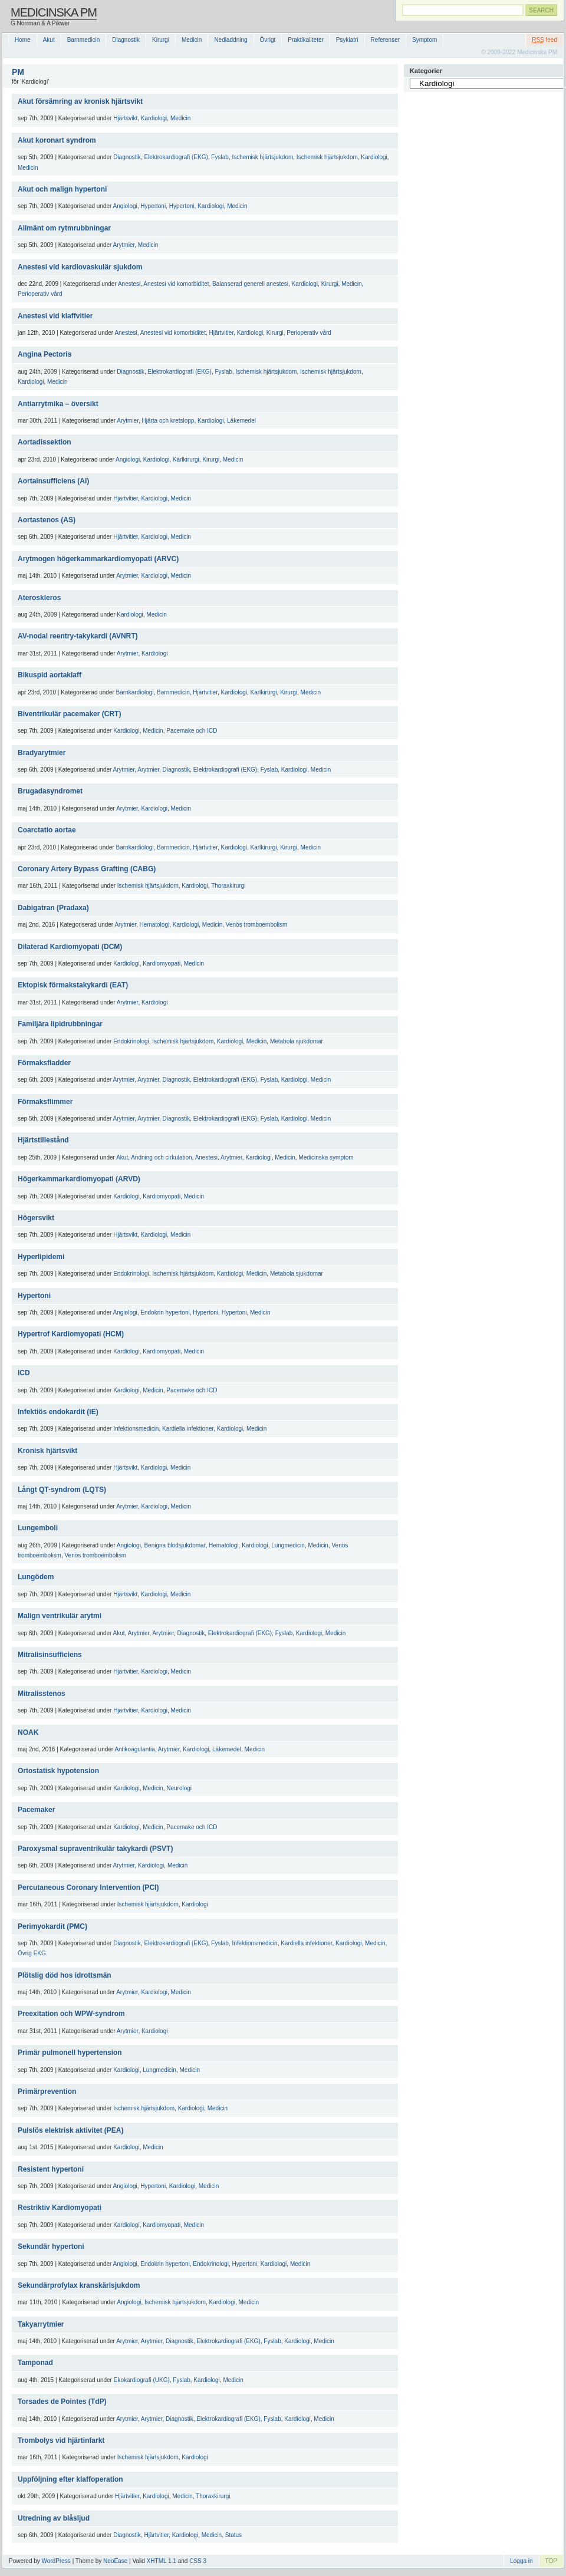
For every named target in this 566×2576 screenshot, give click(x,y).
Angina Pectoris (44, 354)
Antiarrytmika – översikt (58, 404)
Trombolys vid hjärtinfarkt (61, 2440)
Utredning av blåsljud (54, 2518)
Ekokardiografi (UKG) (142, 2380)
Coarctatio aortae (47, 830)
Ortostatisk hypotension (58, 1771)
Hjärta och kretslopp (168, 420)
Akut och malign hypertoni (62, 189)
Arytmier (124, 245)
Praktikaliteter (306, 40)
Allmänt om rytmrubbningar (64, 228)
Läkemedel (241, 420)
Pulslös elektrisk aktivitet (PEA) (70, 2130)
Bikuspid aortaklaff (49, 675)
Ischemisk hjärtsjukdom (262, 157)
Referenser (385, 40)
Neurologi (179, 1788)
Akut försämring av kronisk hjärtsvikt (80, 101)
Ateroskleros (39, 598)
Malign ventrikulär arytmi (59, 1616)
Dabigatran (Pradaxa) (53, 908)
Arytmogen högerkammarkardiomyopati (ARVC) (98, 559)
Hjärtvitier (221, 333)
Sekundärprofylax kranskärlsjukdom (79, 2285)
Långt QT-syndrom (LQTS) (62, 1489)
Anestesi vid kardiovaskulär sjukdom (80, 267)
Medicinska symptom (325, 1157)
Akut (49, 40)
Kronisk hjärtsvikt (47, 1451)
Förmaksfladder (44, 1063)
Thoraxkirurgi (228, 885)
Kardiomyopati (161, 963)
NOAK (28, 1732)
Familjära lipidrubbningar (60, 1024)
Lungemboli (38, 1528)
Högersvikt (36, 1218)
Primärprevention (47, 2091)
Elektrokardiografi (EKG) (176, 157)
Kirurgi (160, 40)
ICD (24, 1373)
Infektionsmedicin (136, 1428)
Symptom (424, 40)
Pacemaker (36, 1810)
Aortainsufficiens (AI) (53, 481)
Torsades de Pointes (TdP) (62, 2401)
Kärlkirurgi (186, 459)
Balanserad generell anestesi (250, 284)
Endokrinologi (131, 1041)
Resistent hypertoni (51, 2169)
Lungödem (36, 1577)
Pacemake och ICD (191, 730)
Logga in (521, 2561)
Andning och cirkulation (161, 1157)
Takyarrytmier (41, 2324)
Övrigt (268, 40)
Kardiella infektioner (187, 1428)
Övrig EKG (32, 1953)
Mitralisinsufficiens (50, 1655)
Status (233, 2535)
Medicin (192, 40)
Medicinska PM (54, 12)
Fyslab (219, 157)
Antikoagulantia (134, 1749)
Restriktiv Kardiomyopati (59, 2207)
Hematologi (155, 924)
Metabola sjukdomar (296, 1041)
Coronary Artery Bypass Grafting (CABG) (87, 869)
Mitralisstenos (41, 1693)
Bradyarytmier (41, 753)
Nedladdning (230, 40)
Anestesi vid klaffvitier (55, 316)
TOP (551, 2561)
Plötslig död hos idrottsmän (64, 1975)
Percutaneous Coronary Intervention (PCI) (88, 1887)
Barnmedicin (83, 40)
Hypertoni (153, 206)
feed (544, 40)
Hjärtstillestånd (43, 1140)
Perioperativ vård (40, 294)
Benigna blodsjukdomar (174, 1545)
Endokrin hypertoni (164, 1312)
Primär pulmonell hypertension (70, 2052)
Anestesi (129, 284)
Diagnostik (126, 40)
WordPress (56, 2561)
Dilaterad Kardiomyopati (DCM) (70, 947)
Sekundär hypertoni (51, 2246)
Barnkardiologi (135, 692)
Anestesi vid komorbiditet (176, 284)
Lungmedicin (288, 1545)
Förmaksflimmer (45, 1102)
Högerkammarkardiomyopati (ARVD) (79, 1179)
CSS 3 (197, 2561)
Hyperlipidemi (41, 1257)
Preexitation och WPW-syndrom (71, 2014)
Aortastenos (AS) (46, 520)
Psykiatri (347, 40)
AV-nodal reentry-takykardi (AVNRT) (78, 636)
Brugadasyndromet (50, 791)
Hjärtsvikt (125, 118)
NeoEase (115, 2561)
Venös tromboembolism (257, 924)
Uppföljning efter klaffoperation (70, 2479)
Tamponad (35, 2362)
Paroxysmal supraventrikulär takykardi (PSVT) (95, 1848)
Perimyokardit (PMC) (52, 1926)
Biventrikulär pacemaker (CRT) (69, 714)
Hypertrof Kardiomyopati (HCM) (71, 1334)
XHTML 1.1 (161, 2561)
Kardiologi (154, 118)
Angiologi (125, 206)
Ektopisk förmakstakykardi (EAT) (73, 985)
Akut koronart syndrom (57, 140)
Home (23, 40)
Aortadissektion (44, 442)
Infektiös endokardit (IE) (58, 1412)
